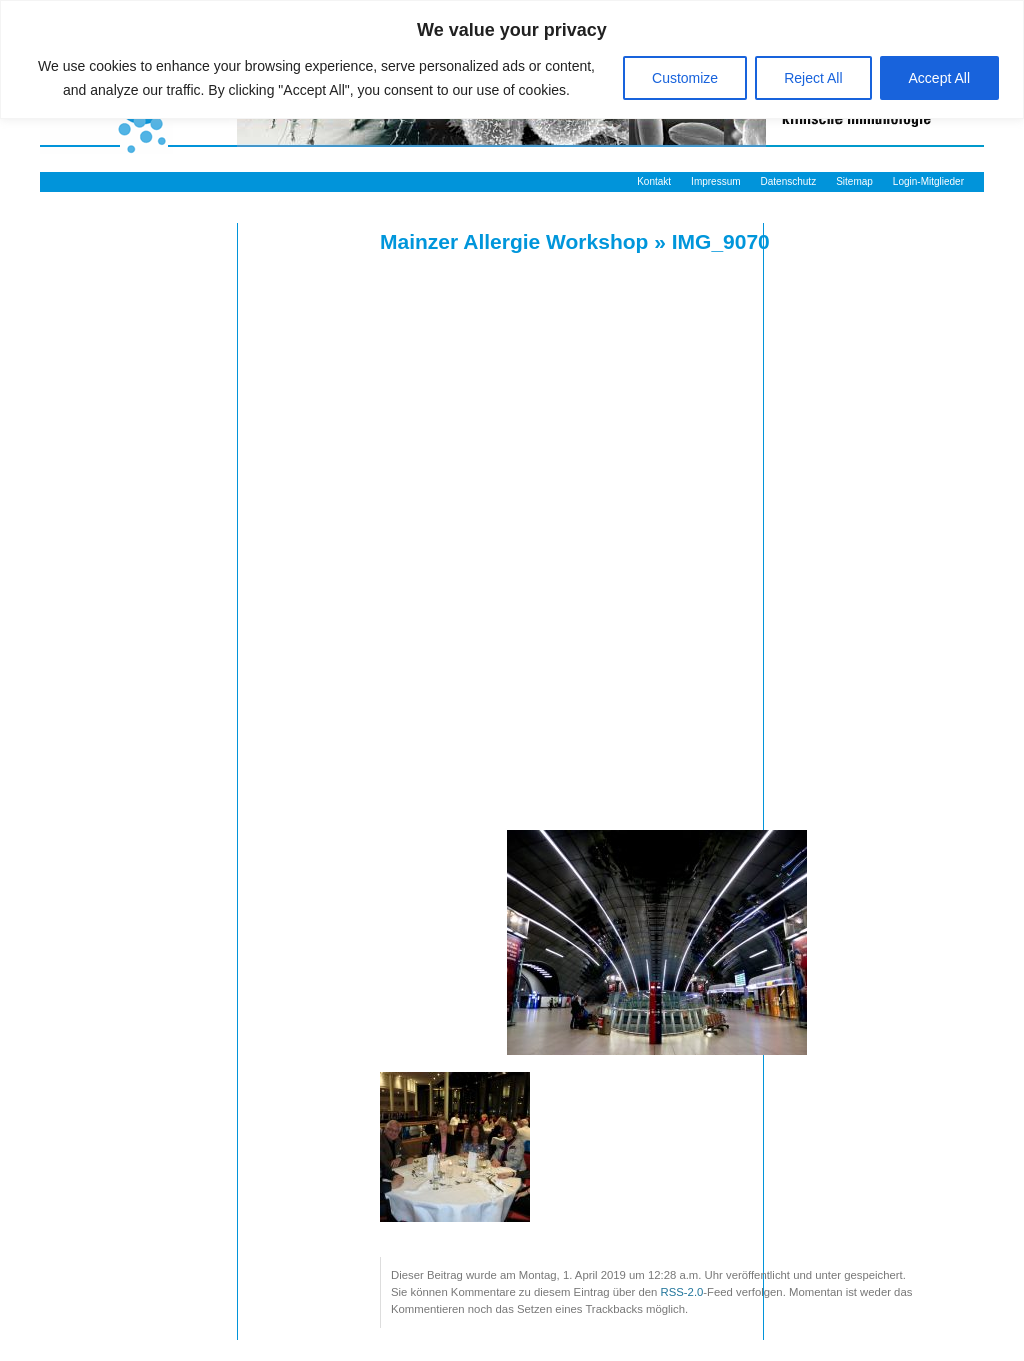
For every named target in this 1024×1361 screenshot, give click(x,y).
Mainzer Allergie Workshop (514, 241)
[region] (512, 59)
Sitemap (854, 181)
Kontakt (654, 181)
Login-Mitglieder (928, 181)
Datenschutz (789, 181)
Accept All (939, 78)
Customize (685, 78)
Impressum (715, 181)
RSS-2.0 (682, 1292)
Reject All (813, 78)
